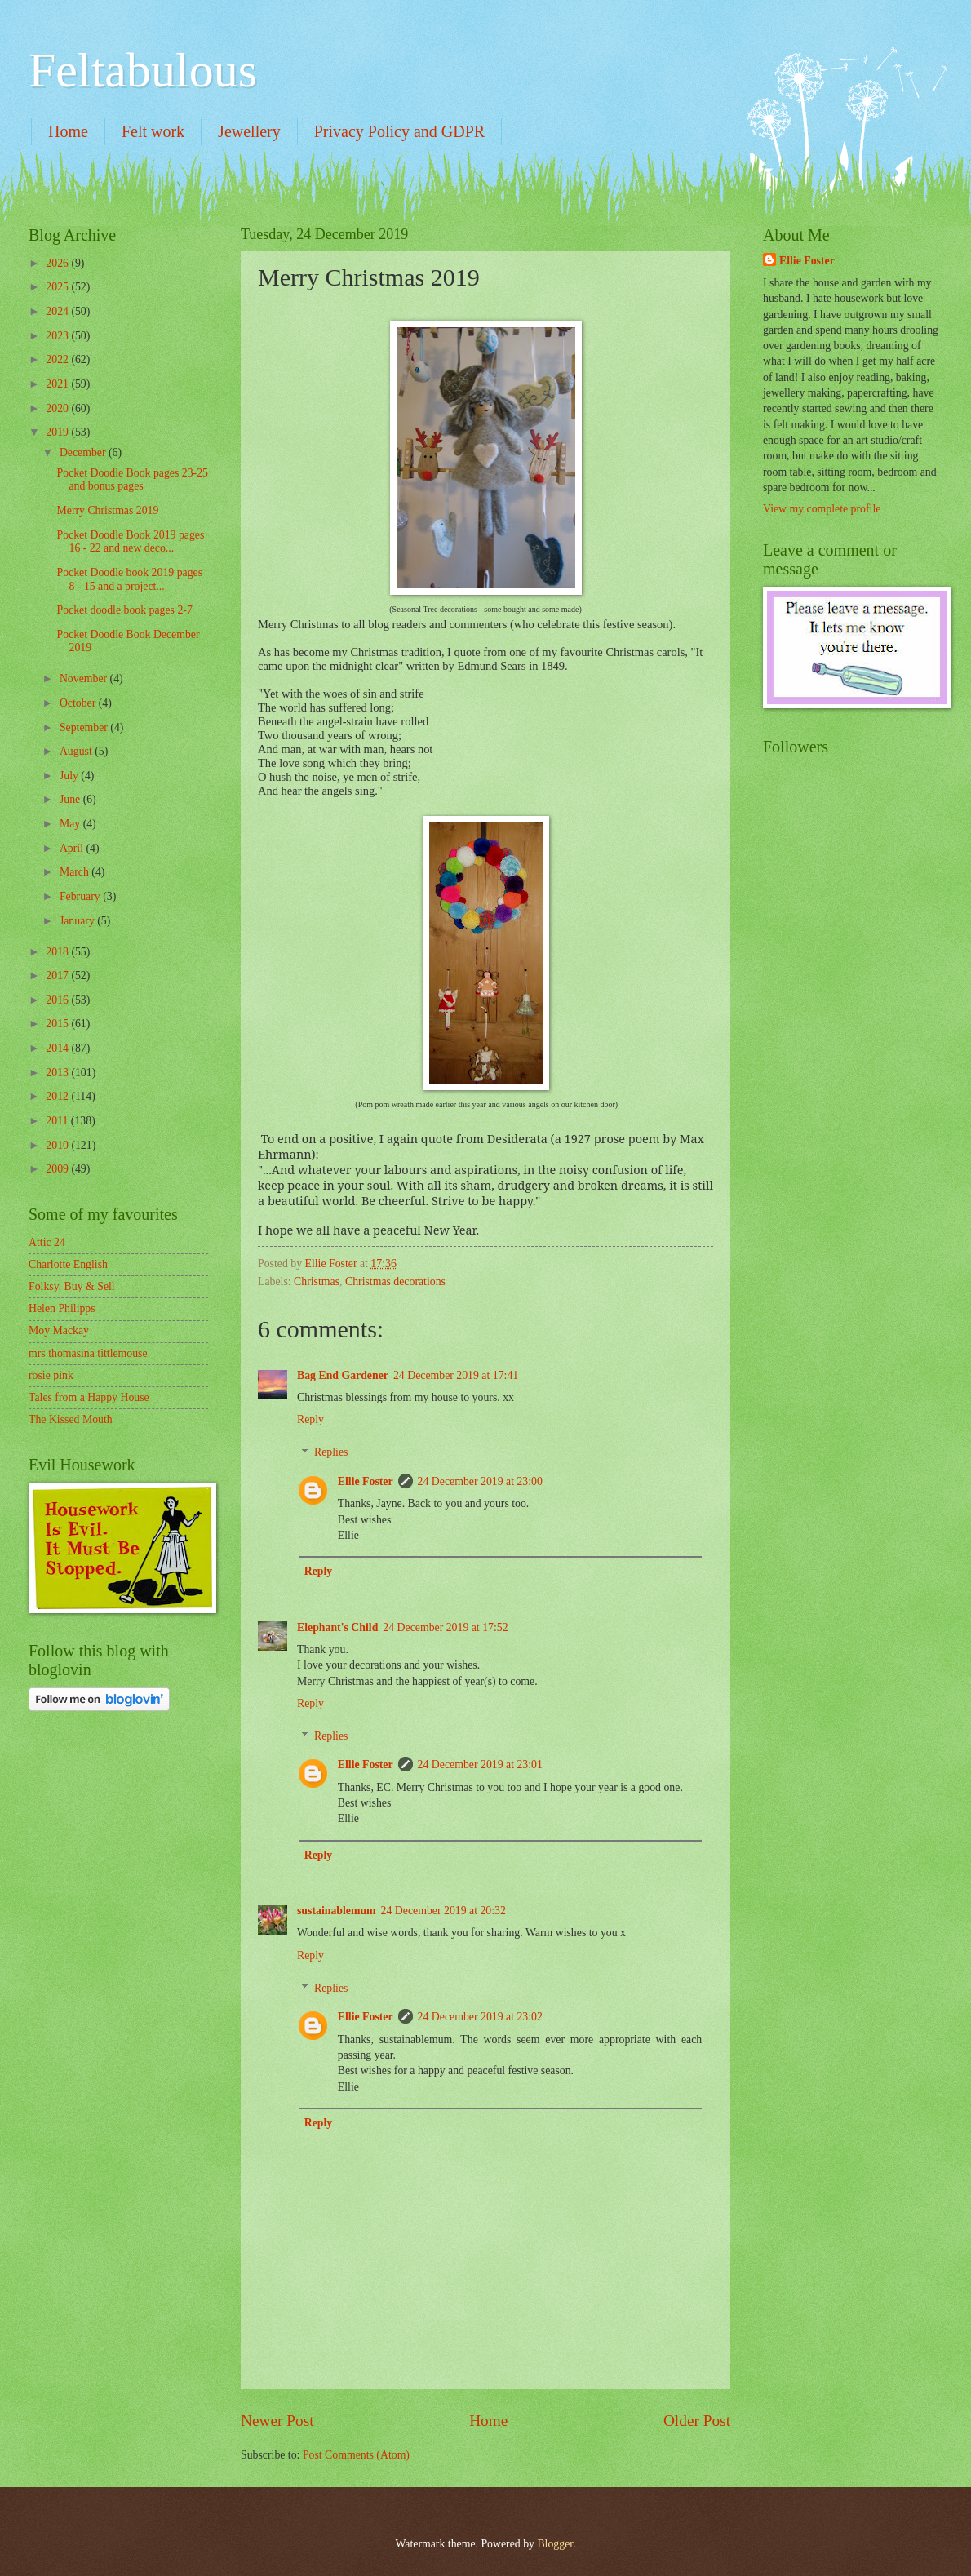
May (71, 824)
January (78, 921)
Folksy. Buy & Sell (72, 1286)
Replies (331, 1453)
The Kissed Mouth (71, 1419)
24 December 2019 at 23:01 (480, 1764)
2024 (58, 311)
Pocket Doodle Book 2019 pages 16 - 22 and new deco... (130, 542)
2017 (58, 975)
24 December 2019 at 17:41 (455, 1375)
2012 (58, 1096)
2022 (58, 359)
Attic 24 (47, 1242)
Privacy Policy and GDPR (399, 131)
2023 (58, 336)
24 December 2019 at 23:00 (480, 1481)
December (84, 452)
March (75, 872)
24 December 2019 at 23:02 (480, 2017)
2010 (58, 1145)
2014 (58, 1048)
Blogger (555, 2544)
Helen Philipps (62, 1308)
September (85, 727)
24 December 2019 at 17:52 (445, 1627)
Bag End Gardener (342, 1375)
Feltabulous (143, 70)
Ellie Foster (365, 1481)
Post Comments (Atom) (356, 2455)
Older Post (696, 2420)
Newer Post (277, 2420)
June (71, 799)
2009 (58, 1169)
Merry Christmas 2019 (107, 510)
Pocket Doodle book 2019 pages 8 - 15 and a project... (129, 579)
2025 (58, 287)
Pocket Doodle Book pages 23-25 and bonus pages (131, 480)
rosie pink (51, 1375)
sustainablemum (336, 1910)
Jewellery (249, 131)
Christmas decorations (395, 1281)
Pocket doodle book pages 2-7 (124, 610)
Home (68, 131)
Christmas (316, 1281)
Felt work (153, 131)
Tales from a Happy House (89, 1397)
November (85, 678)
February (81, 896)
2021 (58, 384)
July (70, 775)
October (79, 703)
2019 (58, 432)
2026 (58, 263)
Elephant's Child (337, 1627)
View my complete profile (821, 509)
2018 (58, 952)
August (77, 751)
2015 (58, 1024)
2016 (58, 1000)
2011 (58, 1121)
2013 (58, 1072)
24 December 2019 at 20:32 (443, 1910)
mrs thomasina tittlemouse (88, 1353)
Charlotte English (68, 1264)
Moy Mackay (59, 1330)
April (73, 848)
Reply (310, 1419)
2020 (58, 408)
